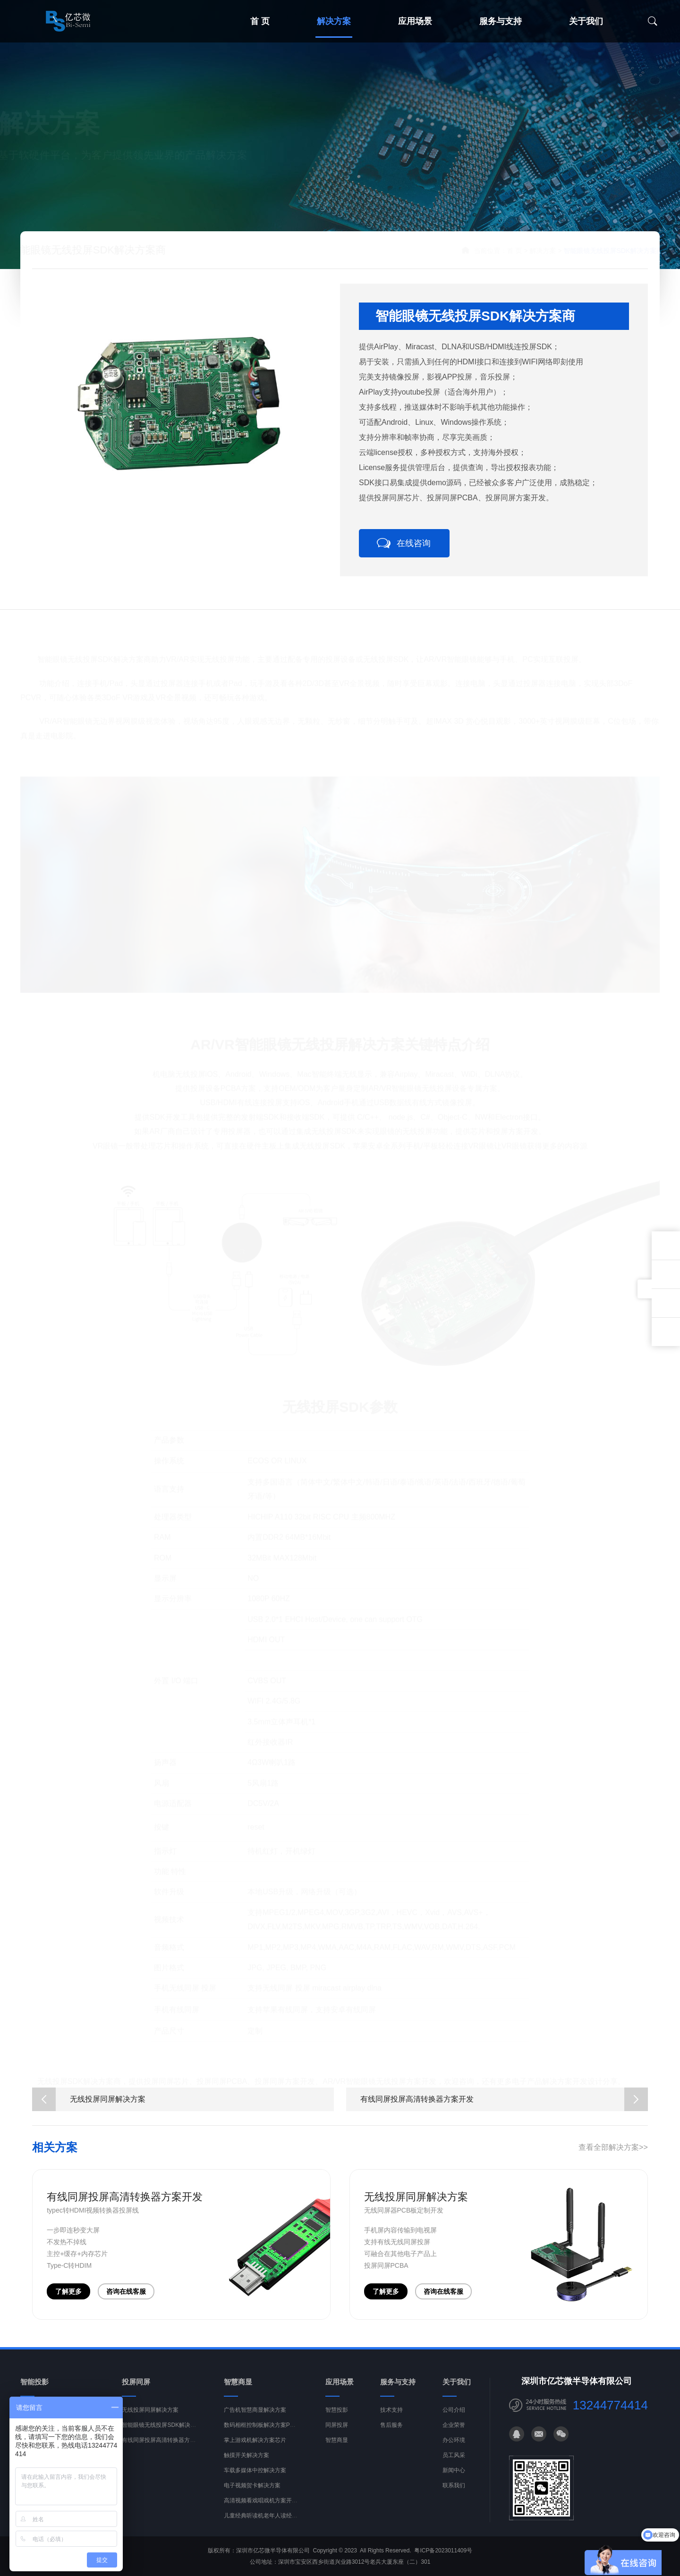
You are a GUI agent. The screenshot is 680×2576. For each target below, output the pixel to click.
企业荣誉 (453, 2429)
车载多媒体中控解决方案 (255, 2475)
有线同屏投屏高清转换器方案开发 (504, 2104)
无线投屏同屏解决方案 (88, 2104)
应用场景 (415, 21)
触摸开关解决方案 (246, 2460)
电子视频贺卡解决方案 (252, 2490)
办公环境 (453, 2444)
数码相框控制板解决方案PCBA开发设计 (274, 2429)
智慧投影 (336, 2414)
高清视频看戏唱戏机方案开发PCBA (268, 2505)
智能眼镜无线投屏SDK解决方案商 (164, 2429)
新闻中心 (453, 2475)
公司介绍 (453, 2414)
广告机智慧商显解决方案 (255, 2414)
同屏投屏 (336, 2429)
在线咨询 (414, 543)
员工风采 (453, 2460)
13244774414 (610, 2410)
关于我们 (586, 21)
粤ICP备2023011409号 (443, 2555)
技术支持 (391, 2414)
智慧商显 (336, 2444)
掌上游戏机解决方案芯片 (255, 2444)
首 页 (260, 21)
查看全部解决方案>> (613, 2151)
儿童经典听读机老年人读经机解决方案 (272, 2520)
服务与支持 (500, 21)
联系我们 (453, 2490)
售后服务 (391, 2429)
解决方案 (334, 21)
